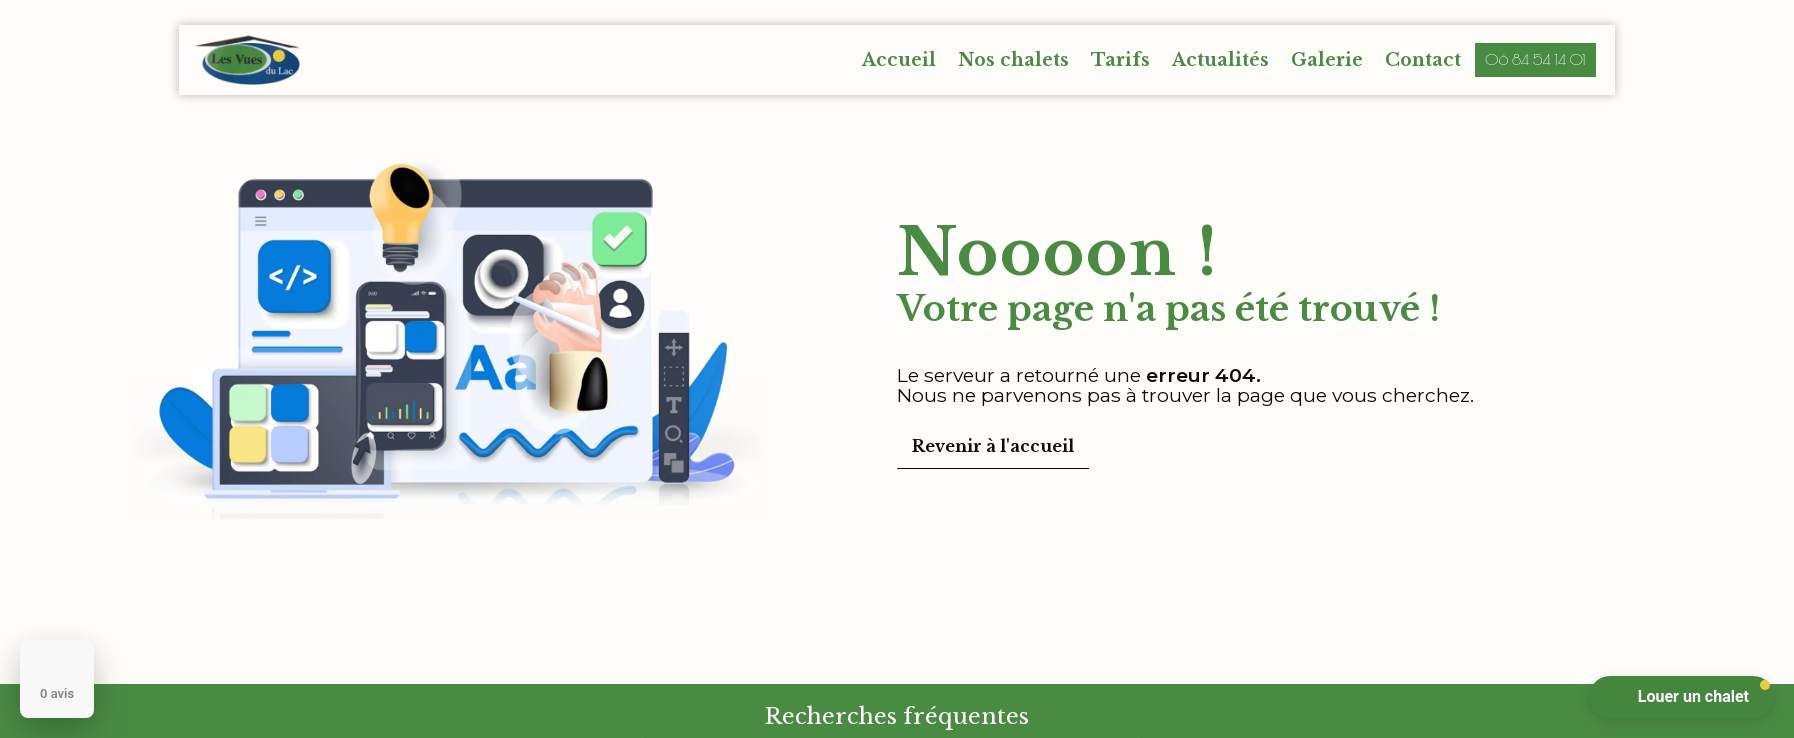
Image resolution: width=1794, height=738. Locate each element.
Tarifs (1120, 60)
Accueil (899, 60)
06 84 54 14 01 (1535, 59)
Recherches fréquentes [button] (897, 716)
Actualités (1220, 60)
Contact (1423, 60)
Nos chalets (1013, 60)
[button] (1681, 697)
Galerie (1327, 60)
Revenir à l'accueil (993, 446)
